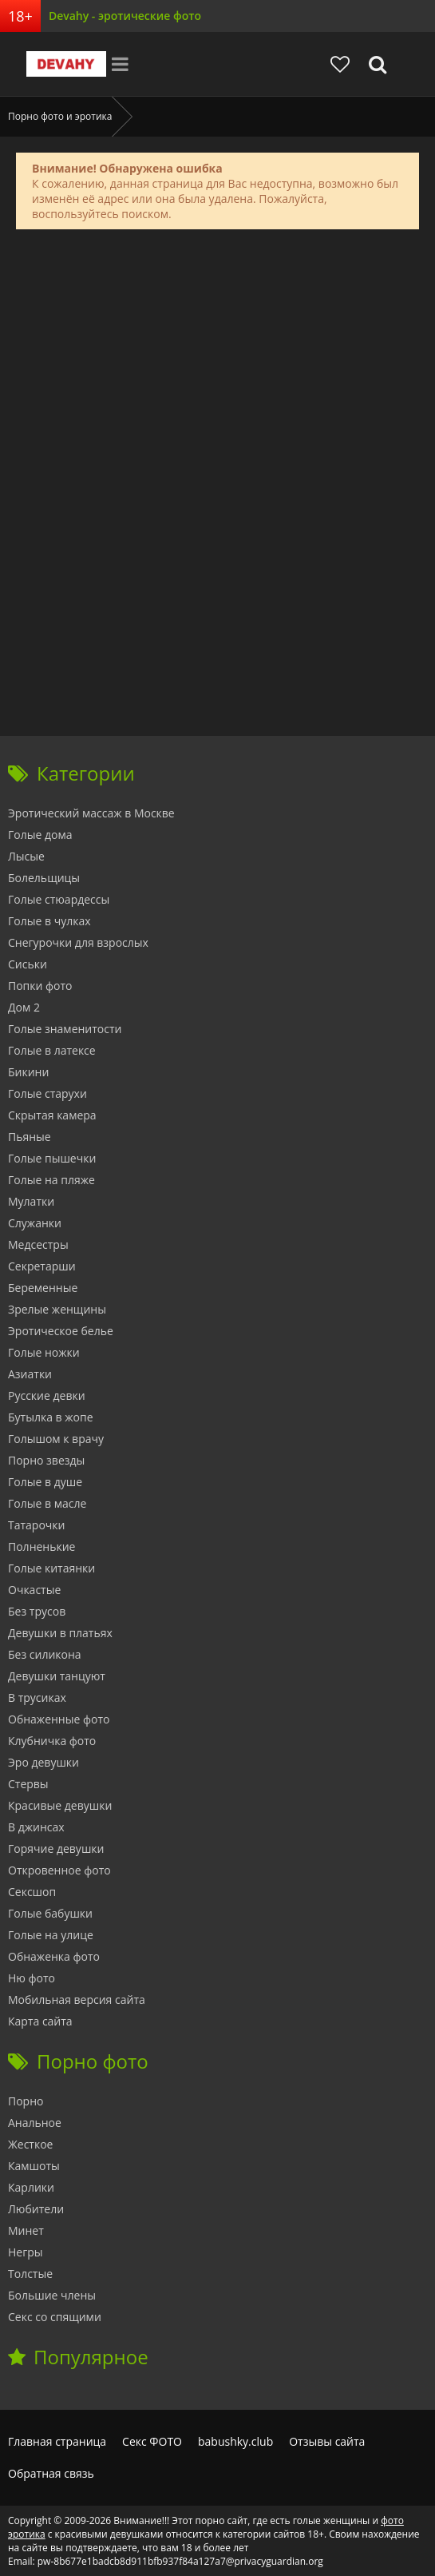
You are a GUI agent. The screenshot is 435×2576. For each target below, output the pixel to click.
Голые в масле (47, 1503)
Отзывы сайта (327, 2441)
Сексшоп (32, 1891)
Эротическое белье (60, 1330)
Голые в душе (45, 1481)
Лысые (26, 856)
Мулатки (31, 1201)
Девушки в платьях (60, 1632)
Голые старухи (47, 1093)
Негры (25, 2252)
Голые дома (40, 834)
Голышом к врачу (56, 1438)
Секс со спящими (54, 2316)
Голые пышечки (52, 1158)
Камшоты (34, 2165)
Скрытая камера (52, 1115)
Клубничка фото (52, 1740)
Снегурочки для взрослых (78, 942)
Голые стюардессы (58, 899)
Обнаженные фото (58, 1719)
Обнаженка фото (54, 1956)
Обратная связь (51, 2473)
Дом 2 (24, 1007)
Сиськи (27, 964)
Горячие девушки (56, 1848)
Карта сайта (40, 2021)
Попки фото (40, 985)
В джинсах (36, 1827)
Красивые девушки (60, 1805)
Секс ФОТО (152, 2441)
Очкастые (34, 1589)
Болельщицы (44, 877)
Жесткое (30, 2144)
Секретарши (42, 1266)
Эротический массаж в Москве (91, 813)
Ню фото (31, 1978)
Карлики (31, 2187)
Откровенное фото (59, 1870)
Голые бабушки (50, 1913)
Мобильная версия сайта (76, 1999)
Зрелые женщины (57, 1309)
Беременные (42, 1287)
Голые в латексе (52, 1050)
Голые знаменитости (64, 1028)
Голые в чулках (49, 920)
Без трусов (36, 1611)
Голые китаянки (51, 1568)
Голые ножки (44, 1352)
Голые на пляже (51, 1179)
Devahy (66, 64)
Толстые (30, 2273)
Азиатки (30, 1373)
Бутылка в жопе (50, 1417)
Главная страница (57, 2441)
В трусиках (37, 1697)
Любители (36, 2208)
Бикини (28, 1071)
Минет (26, 2230)
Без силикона (44, 1654)
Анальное (34, 2122)
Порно (25, 2101)
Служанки (34, 1222)
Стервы (28, 1783)
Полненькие (41, 1546)
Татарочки (36, 1524)
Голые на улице (50, 1934)
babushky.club (235, 2441)
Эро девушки (43, 1762)
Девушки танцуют (56, 1676)
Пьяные (29, 1136)
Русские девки (46, 1395)
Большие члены (52, 2295)
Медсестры (38, 1244)
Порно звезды (46, 1460)
